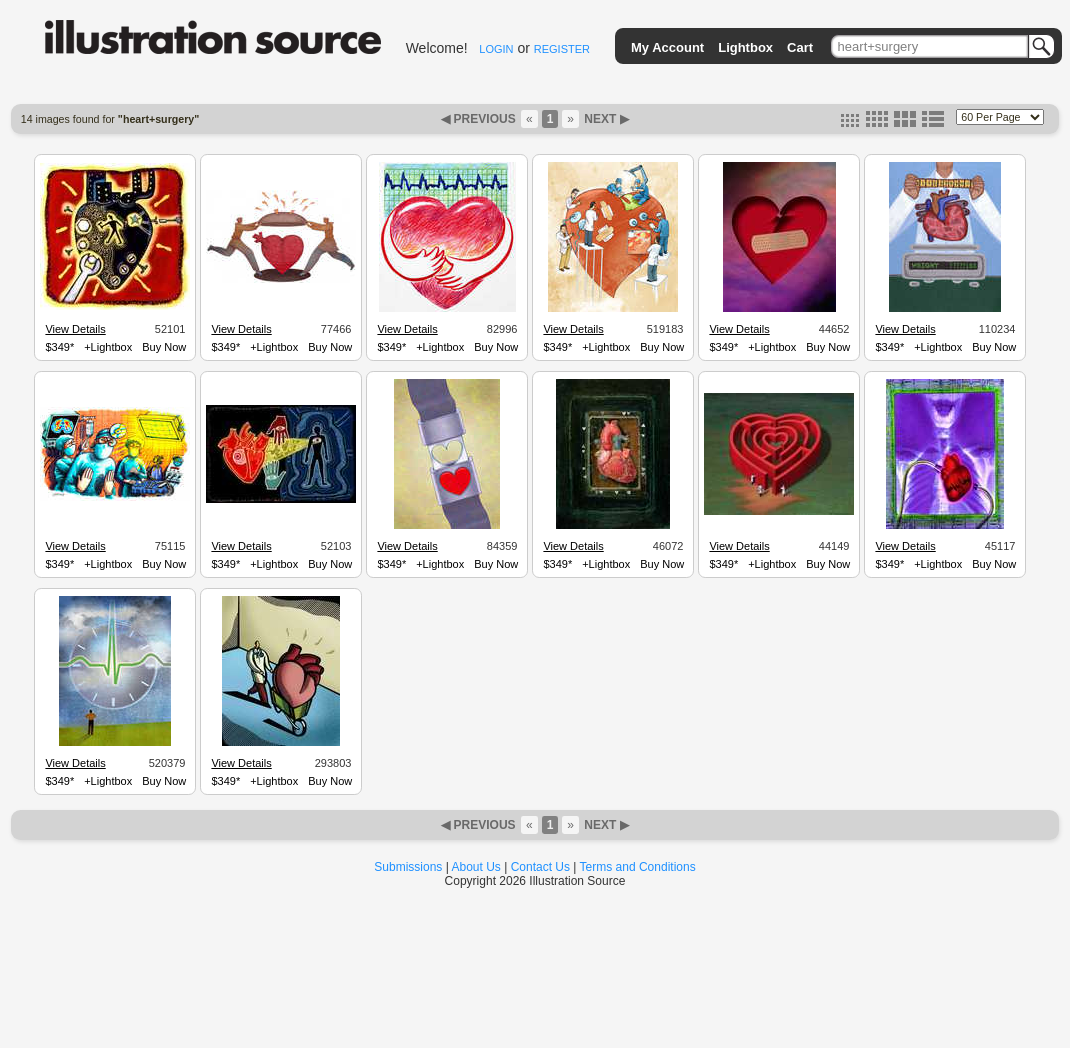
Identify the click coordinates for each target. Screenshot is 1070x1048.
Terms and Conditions (638, 867)
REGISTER (562, 49)
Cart (800, 47)
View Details (75, 329)
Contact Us (540, 867)
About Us (476, 867)
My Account (667, 47)
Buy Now (164, 347)
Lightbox (745, 47)
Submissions (408, 867)
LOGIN (496, 49)
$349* (59, 347)
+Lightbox (108, 347)
